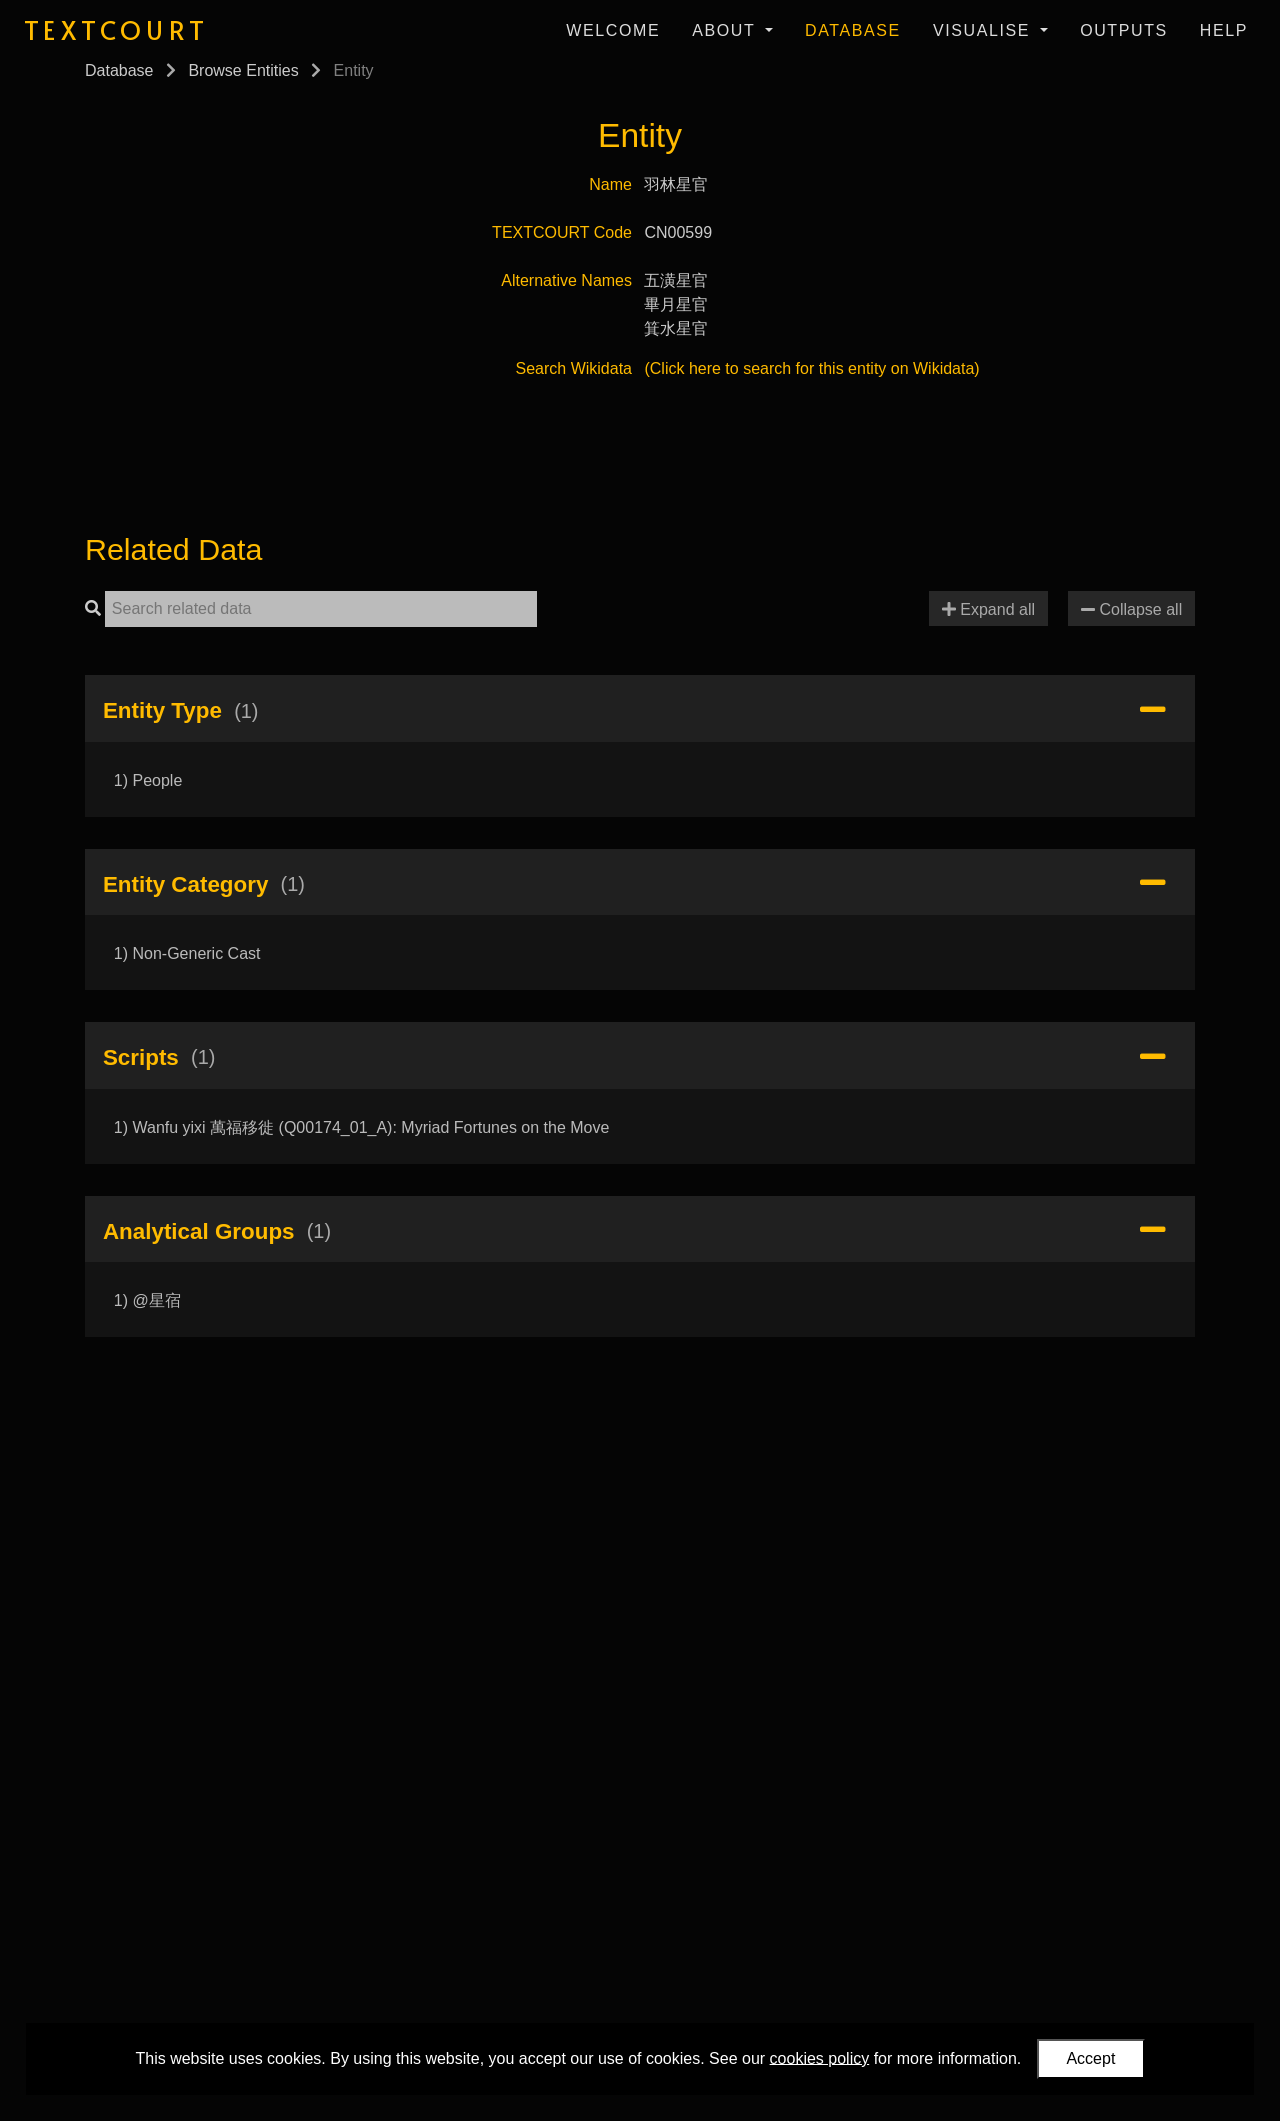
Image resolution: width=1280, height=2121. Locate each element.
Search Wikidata (574, 368)
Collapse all (1131, 609)
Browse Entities (243, 70)
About (726, 30)
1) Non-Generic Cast (187, 953)
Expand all (988, 609)
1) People (148, 780)
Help (1224, 30)
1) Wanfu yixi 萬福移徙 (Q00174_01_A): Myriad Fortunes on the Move (362, 1127)
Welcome (613, 30)
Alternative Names (566, 280)
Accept (1090, 2058)
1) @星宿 (147, 1300)
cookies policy (820, 2057)
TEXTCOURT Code (562, 232)
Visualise (984, 30)
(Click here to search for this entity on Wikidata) (811, 368)
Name (610, 184)
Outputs (1124, 30)
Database (853, 30)
